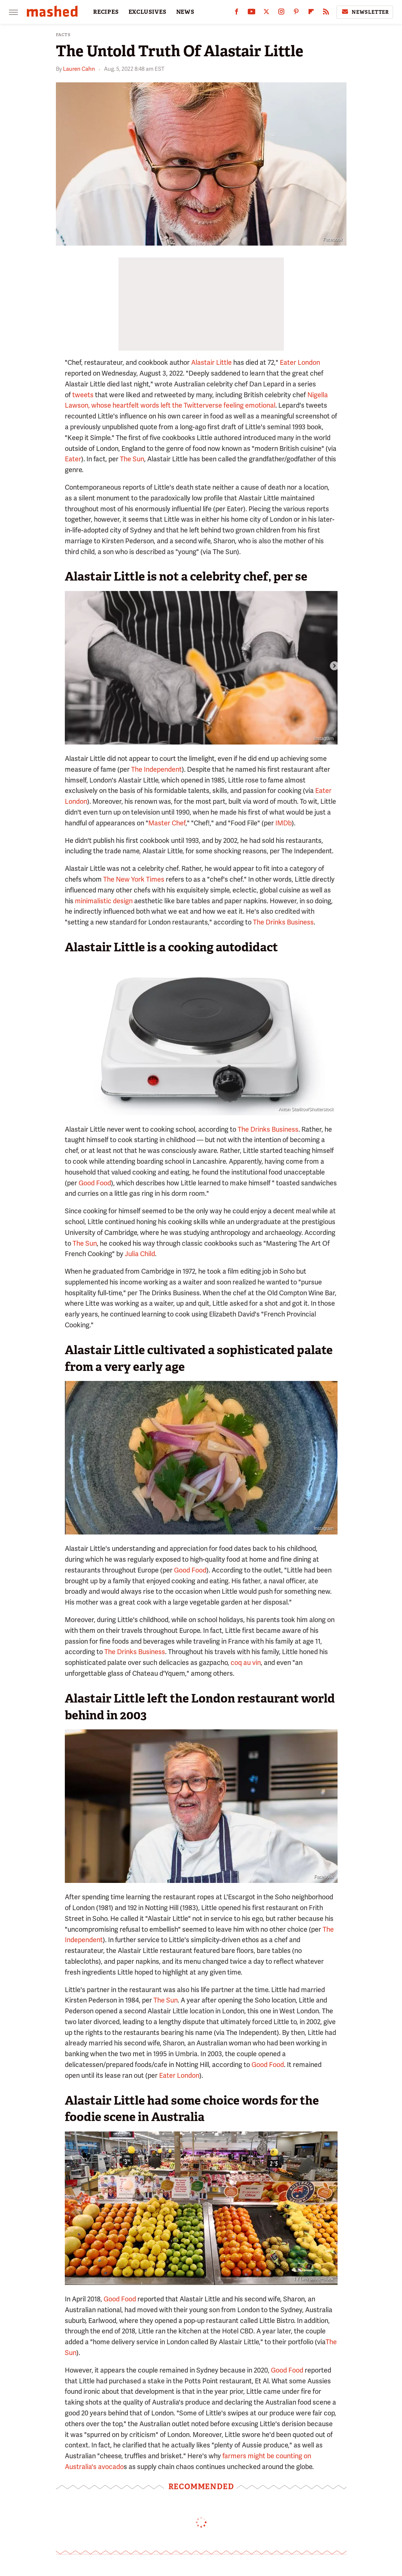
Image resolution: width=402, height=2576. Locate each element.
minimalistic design (104, 901)
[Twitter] (266, 13)
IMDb (283, 823)
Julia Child (140, 1253)
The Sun (132, 459)
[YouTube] (251, 13)
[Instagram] (281, 13)
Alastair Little (211, 362)
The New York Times (133, 879)
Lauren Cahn (79, 69)
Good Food (95, 1183)
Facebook (333, 239)
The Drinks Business (283, 922)
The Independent (156, 769)
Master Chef (167, 823)
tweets (83, 395)
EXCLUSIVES (148, 12)
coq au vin (246, 1662)
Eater (73, 459)
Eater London (300, 362)
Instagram (323, 738)
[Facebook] (236, 13)
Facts (63, 35)
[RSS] (326, 13)
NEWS (185, 12)
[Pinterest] (296, 13)
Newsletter (365, 12)
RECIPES (106, 12)
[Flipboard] (311, 13)
